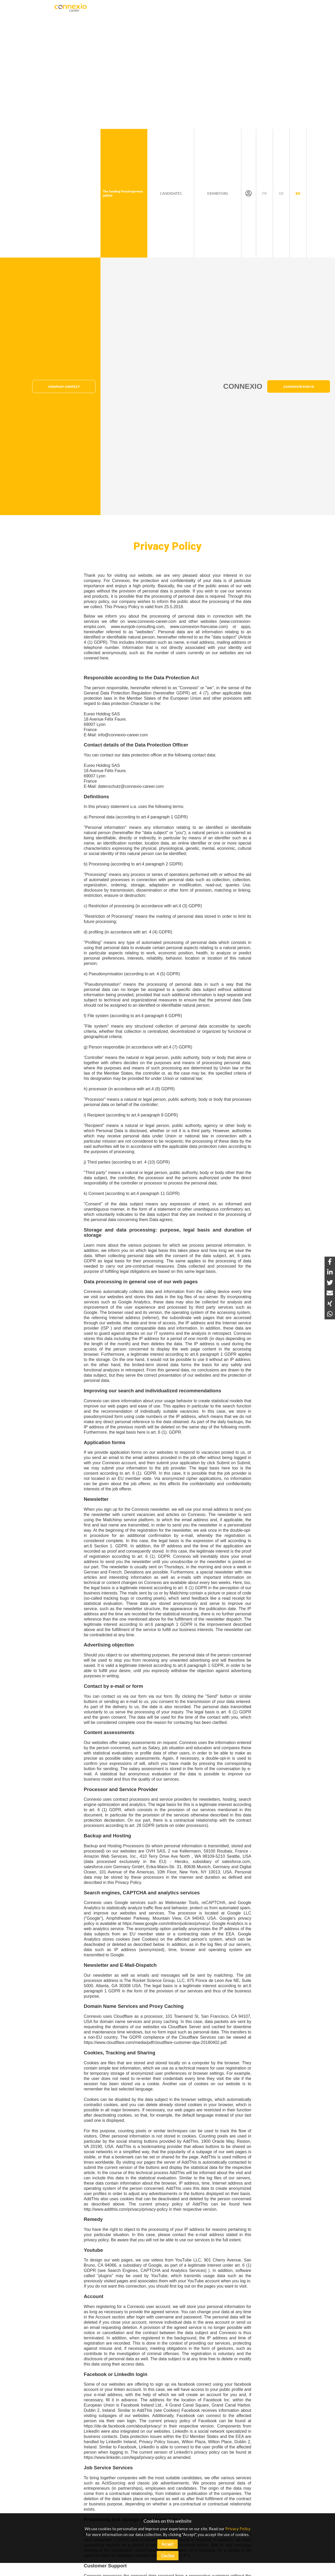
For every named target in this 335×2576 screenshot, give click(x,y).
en (297, 193)
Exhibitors (217, 193)
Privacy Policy (237, 2528)
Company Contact (64, 386)
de (281, 193)
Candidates (171, 193)
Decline (167, 2555)
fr (264, 193)
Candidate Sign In (298, 386)
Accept (167, 2544)
